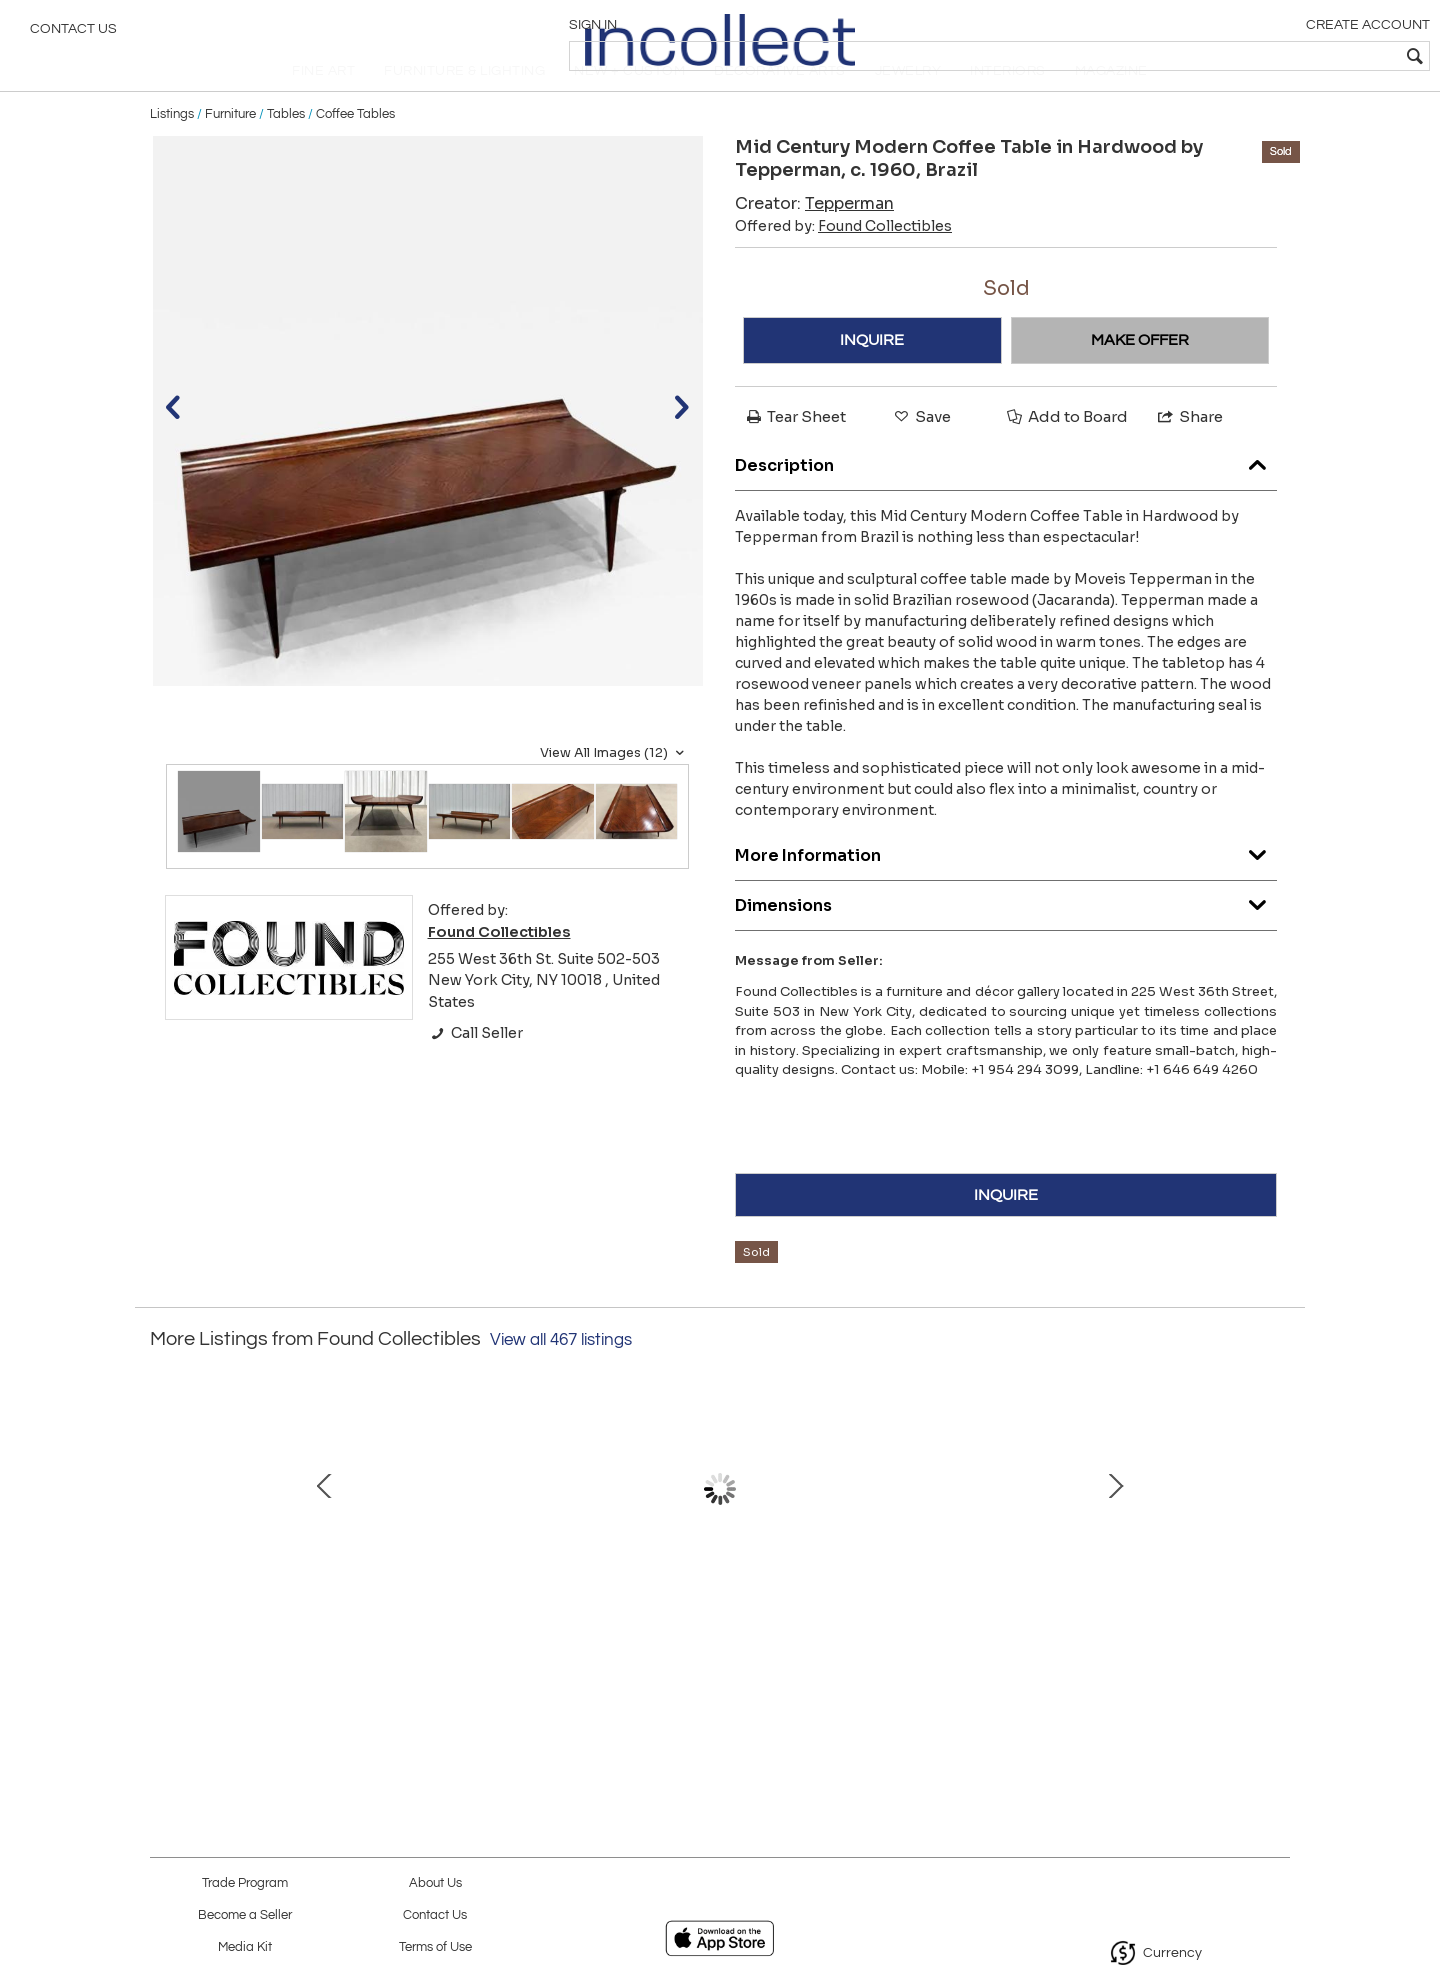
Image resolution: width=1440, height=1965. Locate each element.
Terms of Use (435, 1947)
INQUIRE (872, 378)
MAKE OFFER (1140, 378)
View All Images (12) (614, 791)
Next (1275, 1548)
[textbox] (1280, 56)
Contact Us (73, 35)
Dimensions (1006, 939)
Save (921, 454)
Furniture (230, 152)
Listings (172, 152)
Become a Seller (245, 1915)
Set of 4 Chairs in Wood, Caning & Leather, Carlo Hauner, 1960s (505, 1650)
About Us (435, 1883)
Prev (165, 1548)
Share (1189, 454)
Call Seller (475, 1072)
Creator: (814, 241)
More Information (1006, 889)
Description (1006, 499)
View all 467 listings (561, 1379)
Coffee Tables (355, 152)
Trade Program (245, 1883)
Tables (286, 152)
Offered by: (843, 264)
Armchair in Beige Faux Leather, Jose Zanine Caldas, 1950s (295, 1650)
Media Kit (245, 1947)
